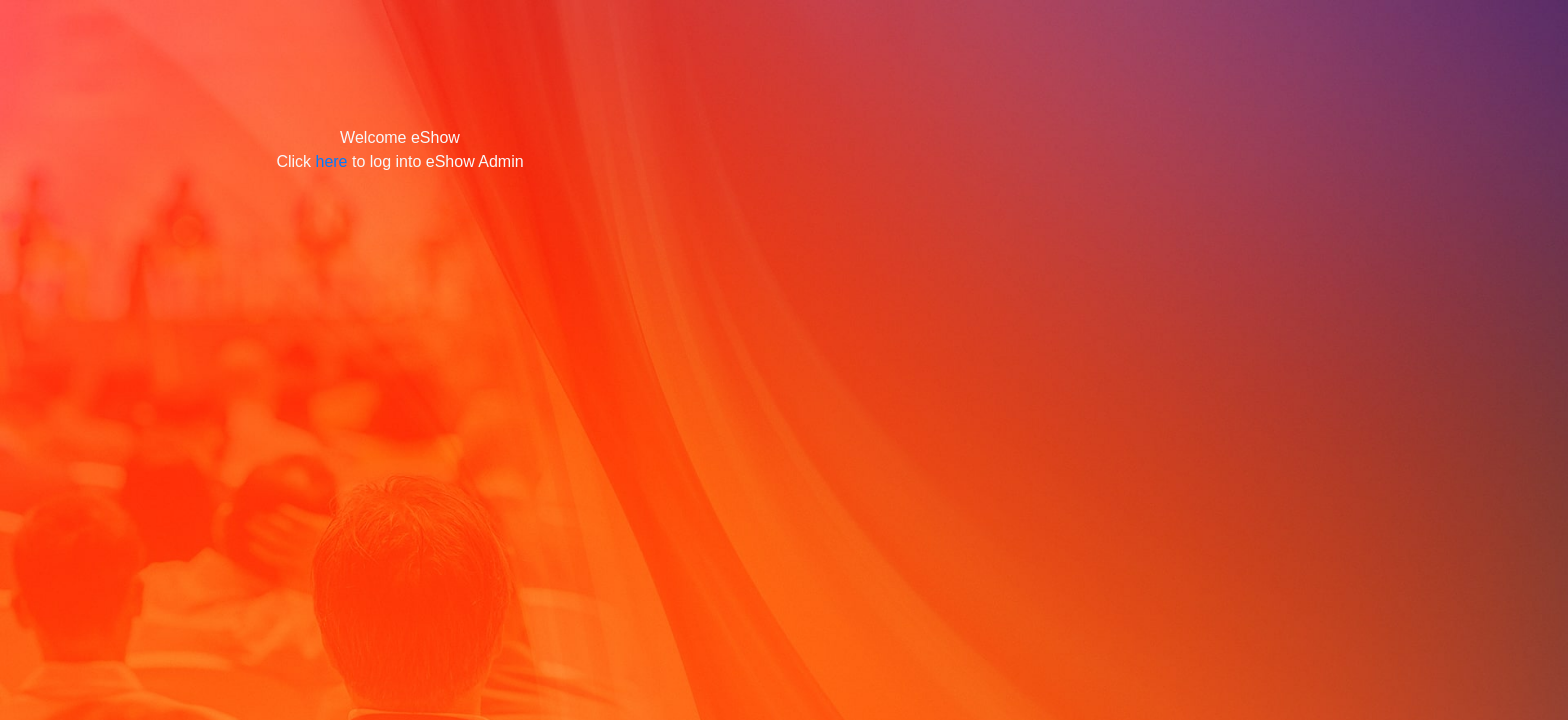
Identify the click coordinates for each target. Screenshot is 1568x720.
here (331, 161)
